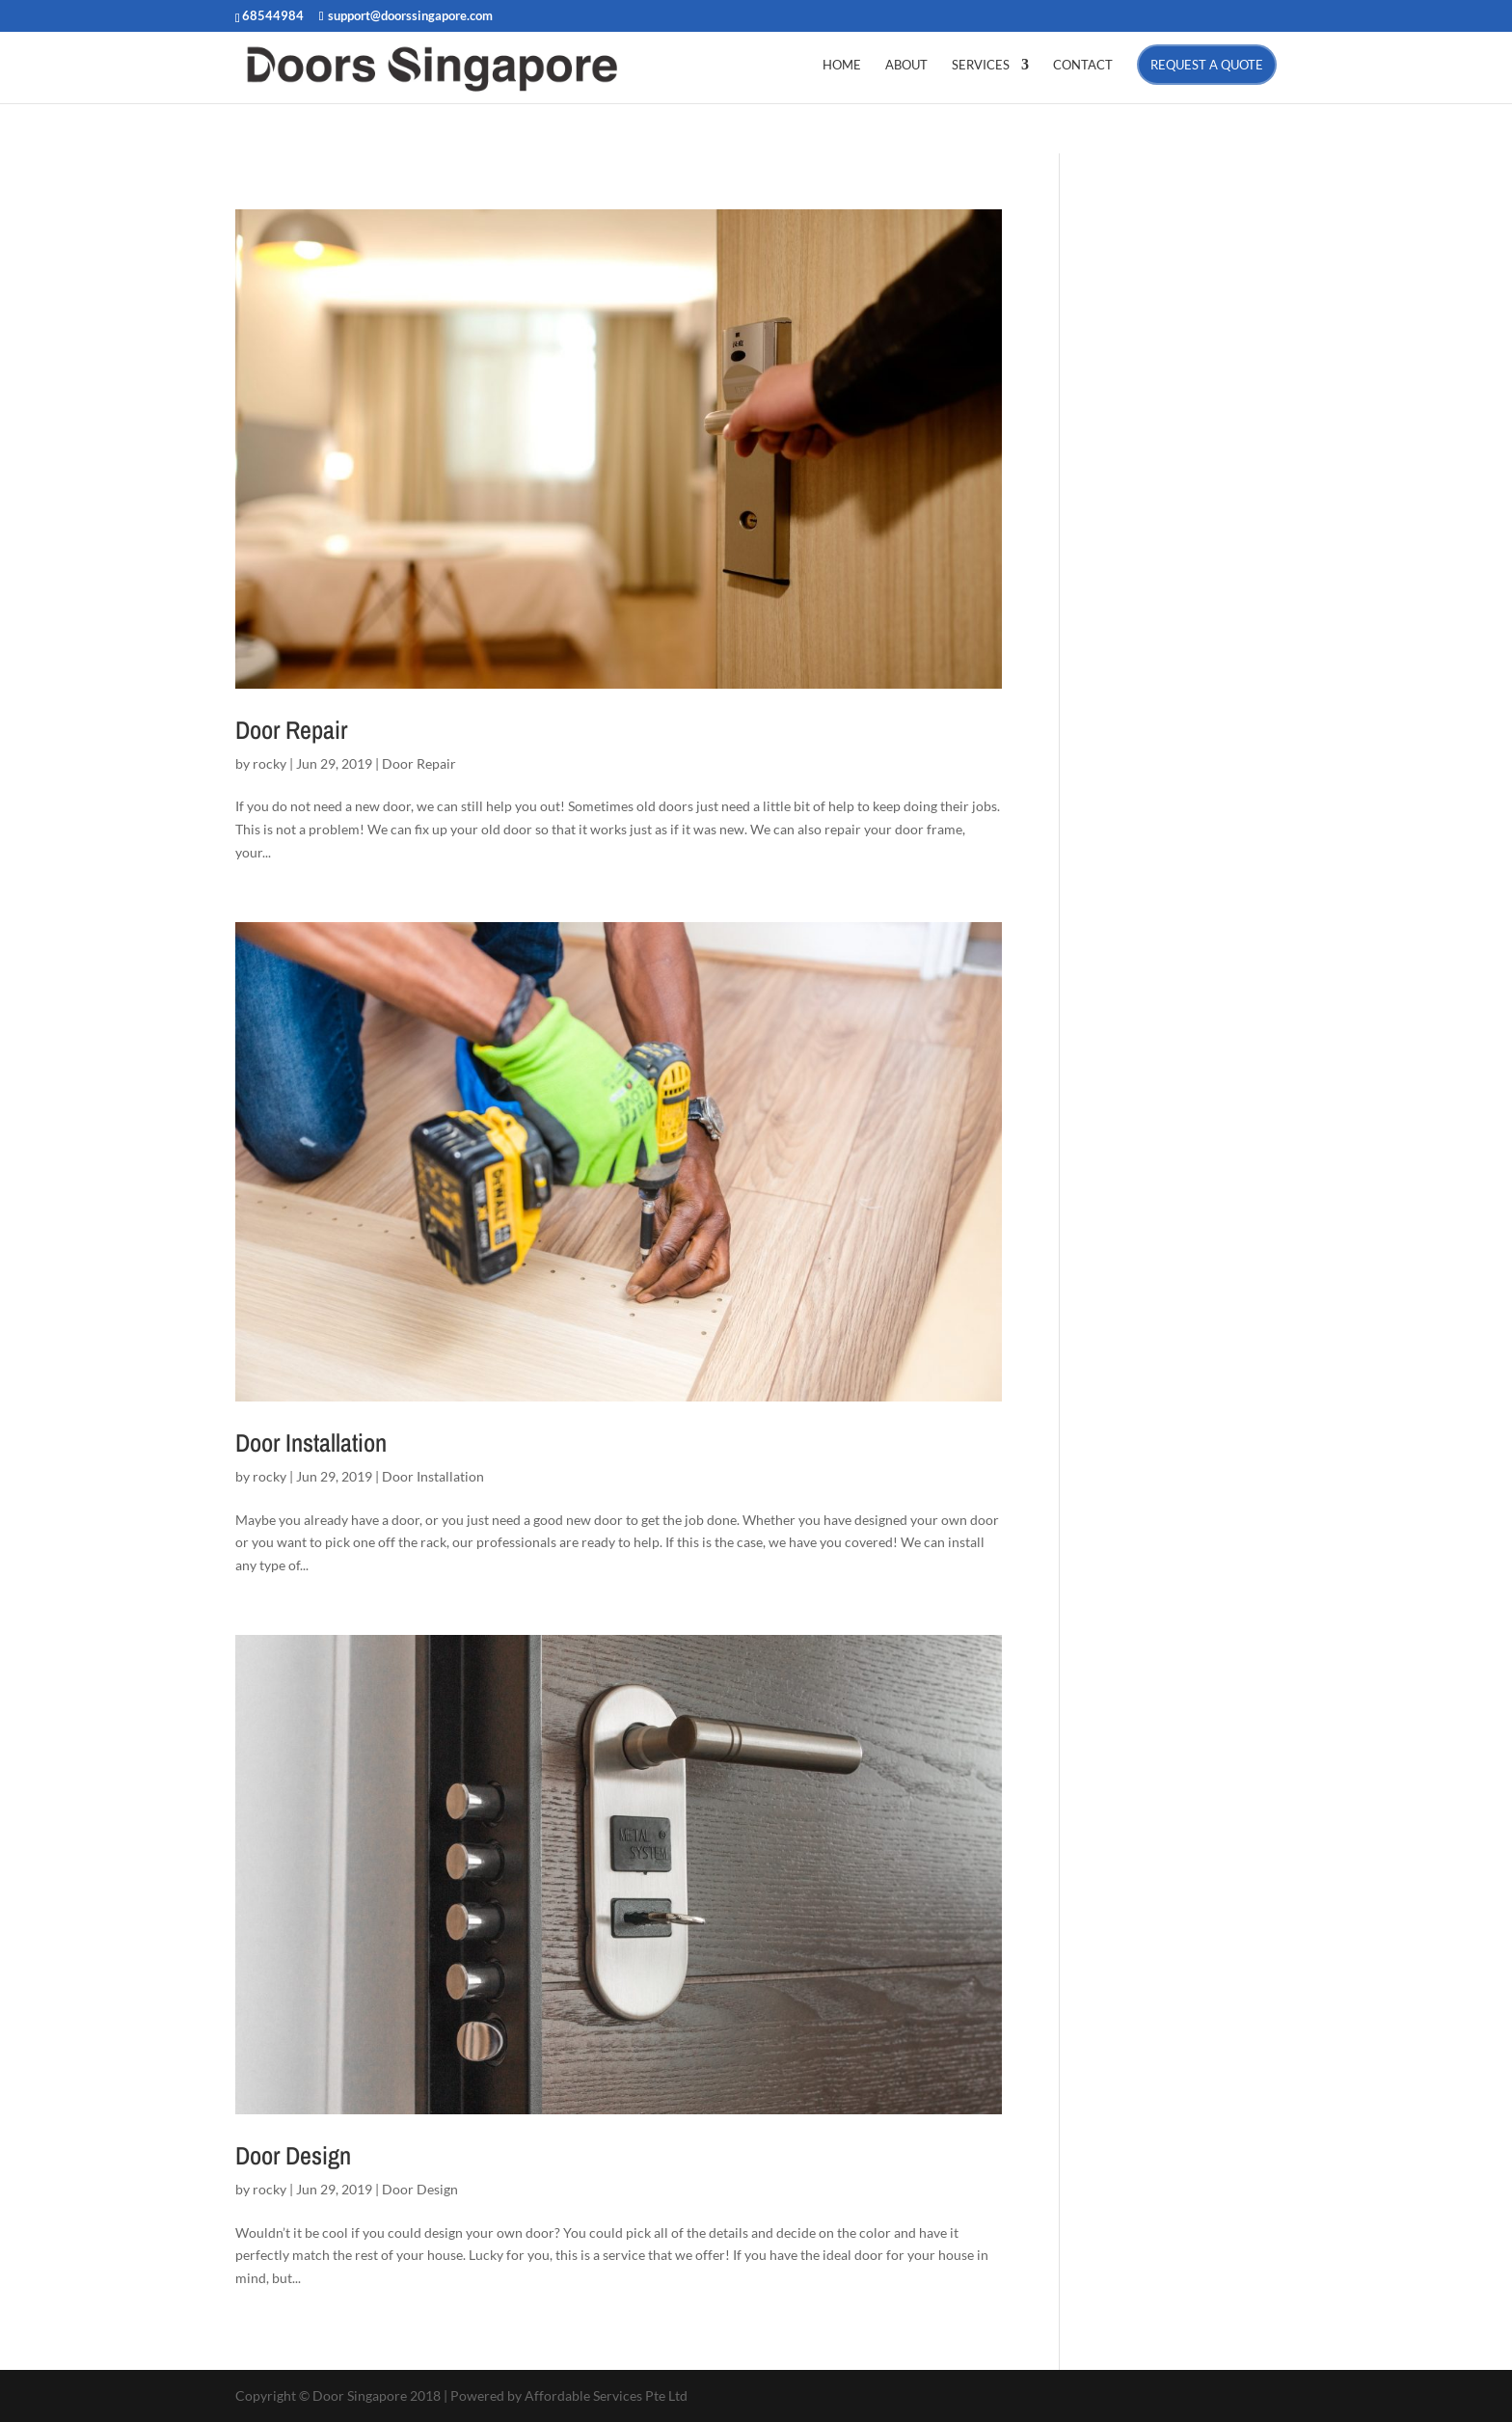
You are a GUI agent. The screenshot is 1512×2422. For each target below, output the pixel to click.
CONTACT (1083, 65)
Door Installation (311, 1442)
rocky (269, 763)
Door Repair (291, 730)
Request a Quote (1206, 64)
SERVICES (981, 65)
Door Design (293, 2155)
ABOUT (906, 65)
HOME (842, 65)
